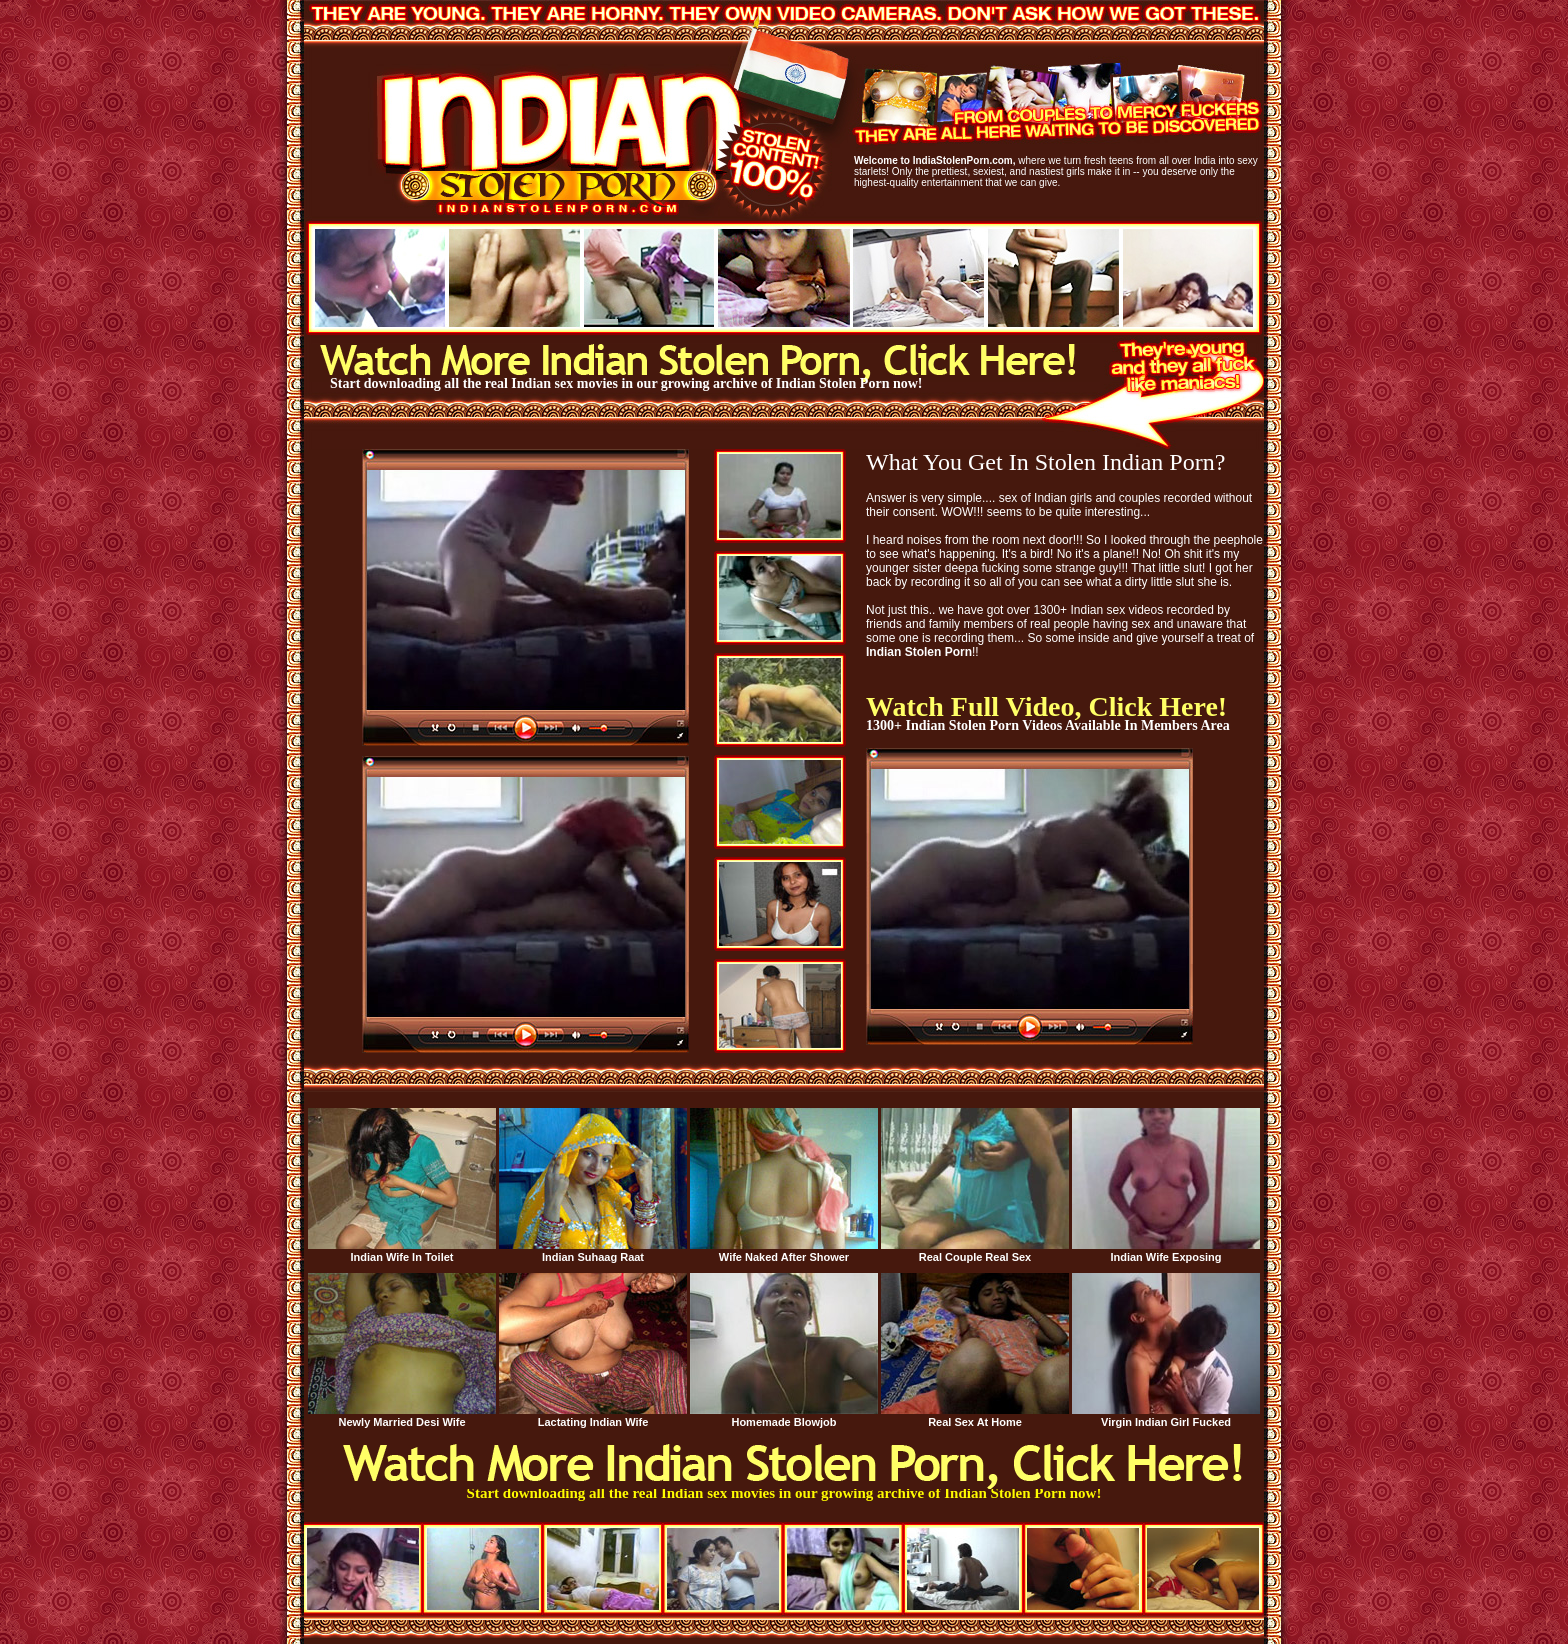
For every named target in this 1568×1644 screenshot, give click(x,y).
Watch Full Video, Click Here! (1046, 706)
